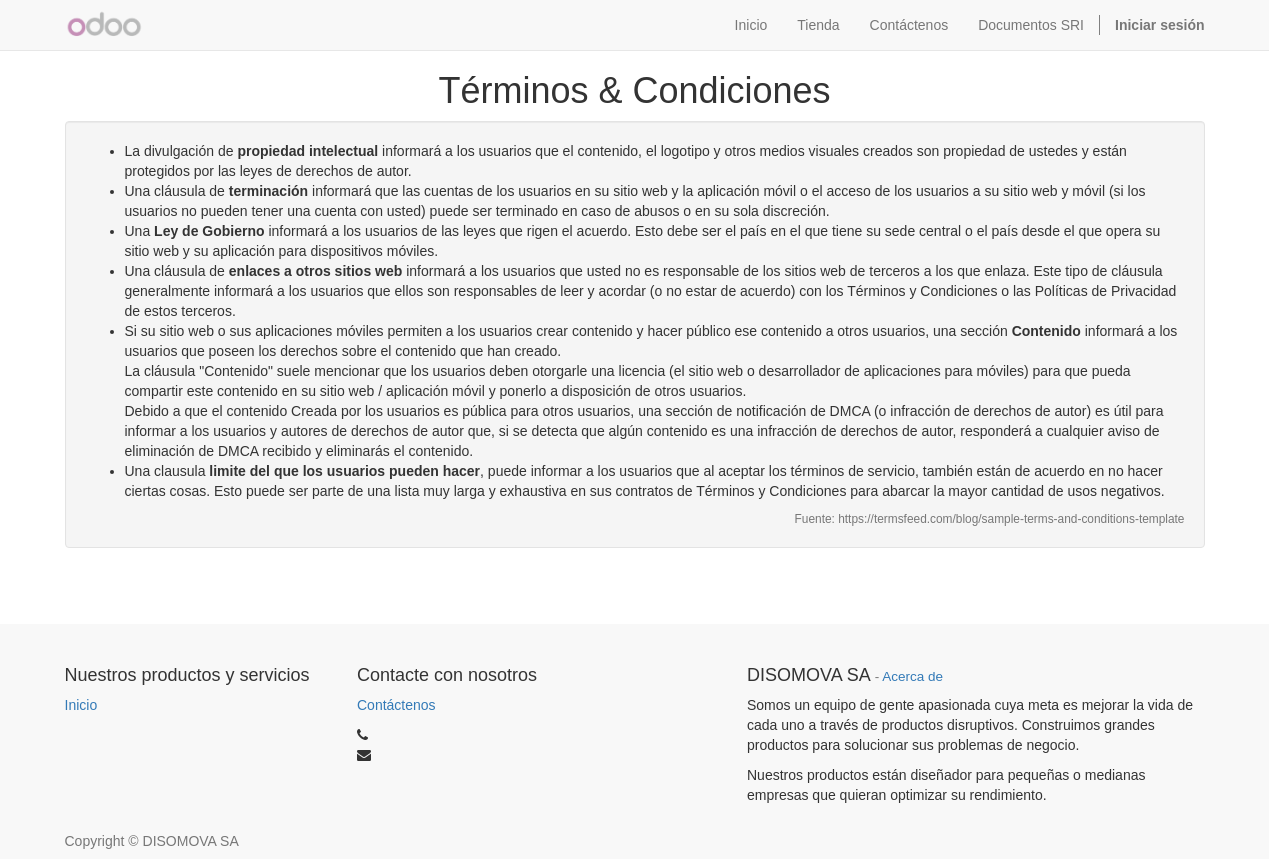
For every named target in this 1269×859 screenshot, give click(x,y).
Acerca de (912, 676)
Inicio (81, 705)
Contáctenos (396, 705)
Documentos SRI (1031, 25)
